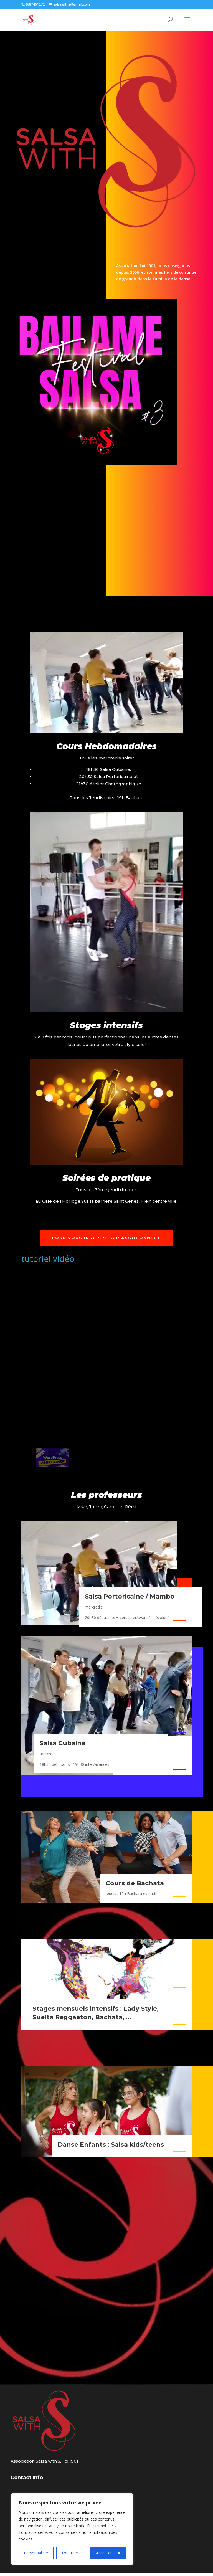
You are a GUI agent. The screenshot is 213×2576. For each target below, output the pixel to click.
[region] (72, 2529)
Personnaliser (36, 2552)
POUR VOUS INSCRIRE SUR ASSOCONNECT (106, 1241)
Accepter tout (108, 2552)
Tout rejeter (72, 2552)
